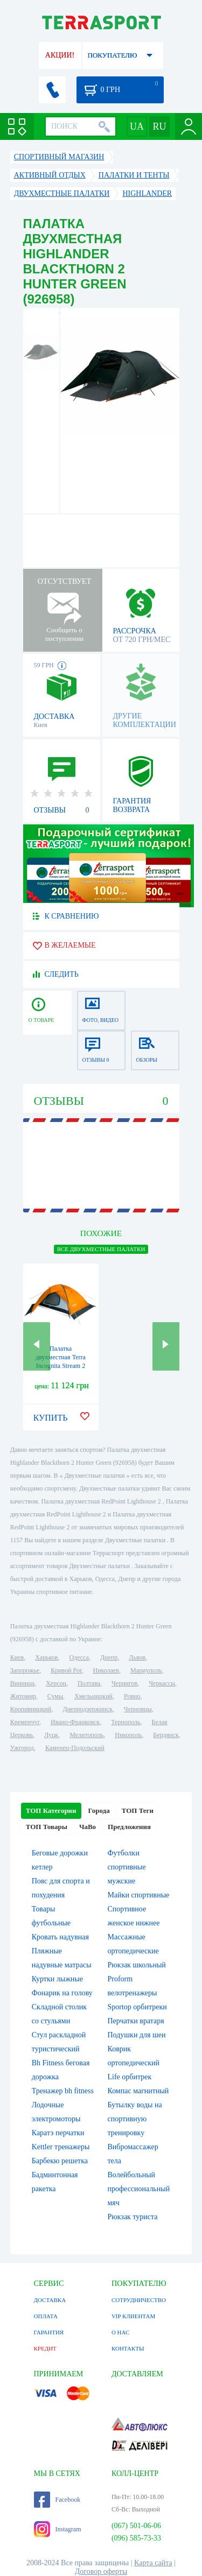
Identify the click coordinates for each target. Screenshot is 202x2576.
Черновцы (138, 1709)
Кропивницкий (30, 1709)
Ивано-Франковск (75, 1722)
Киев (17, 1657)
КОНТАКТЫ (128, 2348)
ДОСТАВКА (50, 2300)
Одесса (79, 1657)
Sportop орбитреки (137, 2007)
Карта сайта (153, 2563)
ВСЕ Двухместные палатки (101, 1249)
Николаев (106, 1670)
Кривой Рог (66, 1670)
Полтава (89, 1683)
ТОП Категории (51, 1810)
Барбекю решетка (60, 2161)
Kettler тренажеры (61, 2147)
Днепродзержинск (87, 1709)
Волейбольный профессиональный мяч (139, 2189)
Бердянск (165, 1735)
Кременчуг (24, 1722)
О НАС (120, 2332)
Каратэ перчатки (58, 2133)
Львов (137, 1657)
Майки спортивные (139, 1895)
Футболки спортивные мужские (127, 1867)
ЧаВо (87, 1827)
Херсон (56, 1683)
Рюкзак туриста (133, 2217)
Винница (22, 1683)
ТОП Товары (46, 1827)
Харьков (46, 1657)
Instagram (57, 2529)
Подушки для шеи (137, 2035)
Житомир (23, 1696)
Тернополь (125, 1722)
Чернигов (124, 1683)
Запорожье (24, 1670)
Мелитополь (86, 1735)
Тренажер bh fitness (63, 2091)
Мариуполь (146, 1670)
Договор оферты (101, 2571)
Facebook (57, 2500)
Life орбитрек (130, 2077)
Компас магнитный (138, 2091)
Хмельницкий (93, 1696)
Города (99, 1810)
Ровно (132, 1696)
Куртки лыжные (57, 1979)
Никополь (128, 1735)
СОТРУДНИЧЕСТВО (139, 2300)
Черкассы (162, 1683)
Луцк (51, 1735)
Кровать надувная (60, 1937)
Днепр (108, 1657)
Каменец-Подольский (75, 1748)
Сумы (55, 1696)
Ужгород (22, 1748)
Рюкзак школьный (137, 1965)
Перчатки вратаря (136, 2021)
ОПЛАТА (46, 2316)
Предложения (129, 1827)
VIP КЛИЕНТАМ (133, 2316)
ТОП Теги (138, 1810)
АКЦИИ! (59, 55)
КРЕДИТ (45, 2348)
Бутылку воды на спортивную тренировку (135, 2119)
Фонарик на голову (62, 1993)
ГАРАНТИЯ (49, 2332)
